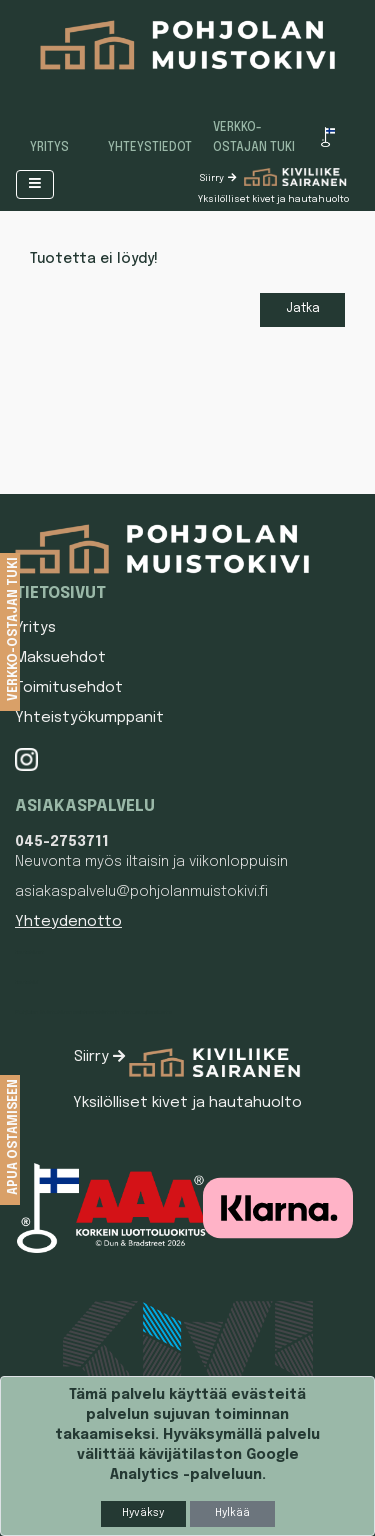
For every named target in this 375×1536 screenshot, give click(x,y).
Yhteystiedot (150, 148)
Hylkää (232, 1513)
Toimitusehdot (69, 688)
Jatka (303, 309)
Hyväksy (143, 1513)
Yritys (49, 148)
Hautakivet (29, 952)
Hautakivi (26, 982)
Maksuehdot (60, 658)
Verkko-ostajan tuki (254, 138)
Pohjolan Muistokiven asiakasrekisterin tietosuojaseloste (93, 1012)
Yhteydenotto (68, 922)
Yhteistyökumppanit (89, 718)
